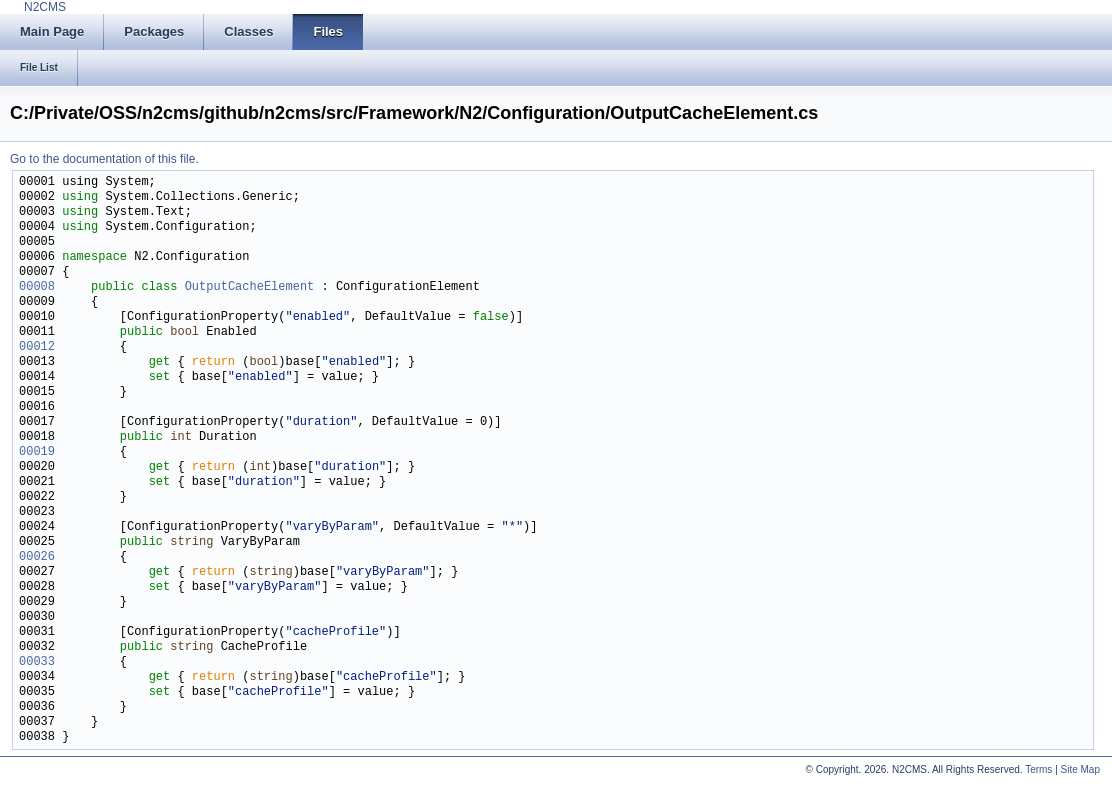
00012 (37, 347)
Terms (1038, 769)
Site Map (1080, 769)
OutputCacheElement (250, 287)
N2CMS (45, 7)
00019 (37, 452)
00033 (37, 662)
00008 (37, 287)
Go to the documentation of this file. (104, 159)
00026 (37, 557)
